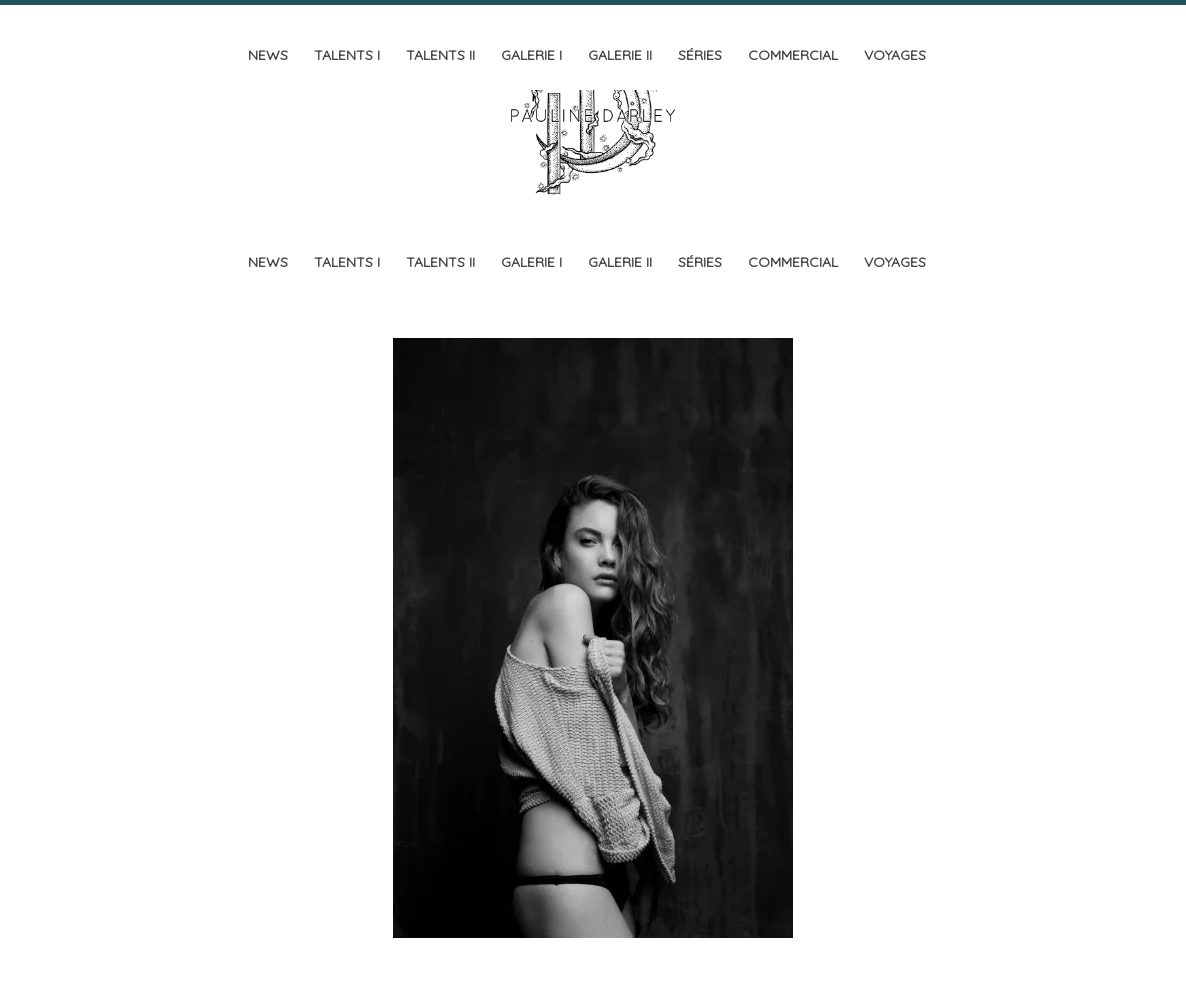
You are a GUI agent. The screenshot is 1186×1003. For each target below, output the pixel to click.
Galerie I (531, 55)
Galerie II (620, 55)
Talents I (347, 55)
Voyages (895, 55)
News (268, 55)
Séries (700, 55)
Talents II (440, 55)
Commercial (793, 55)
